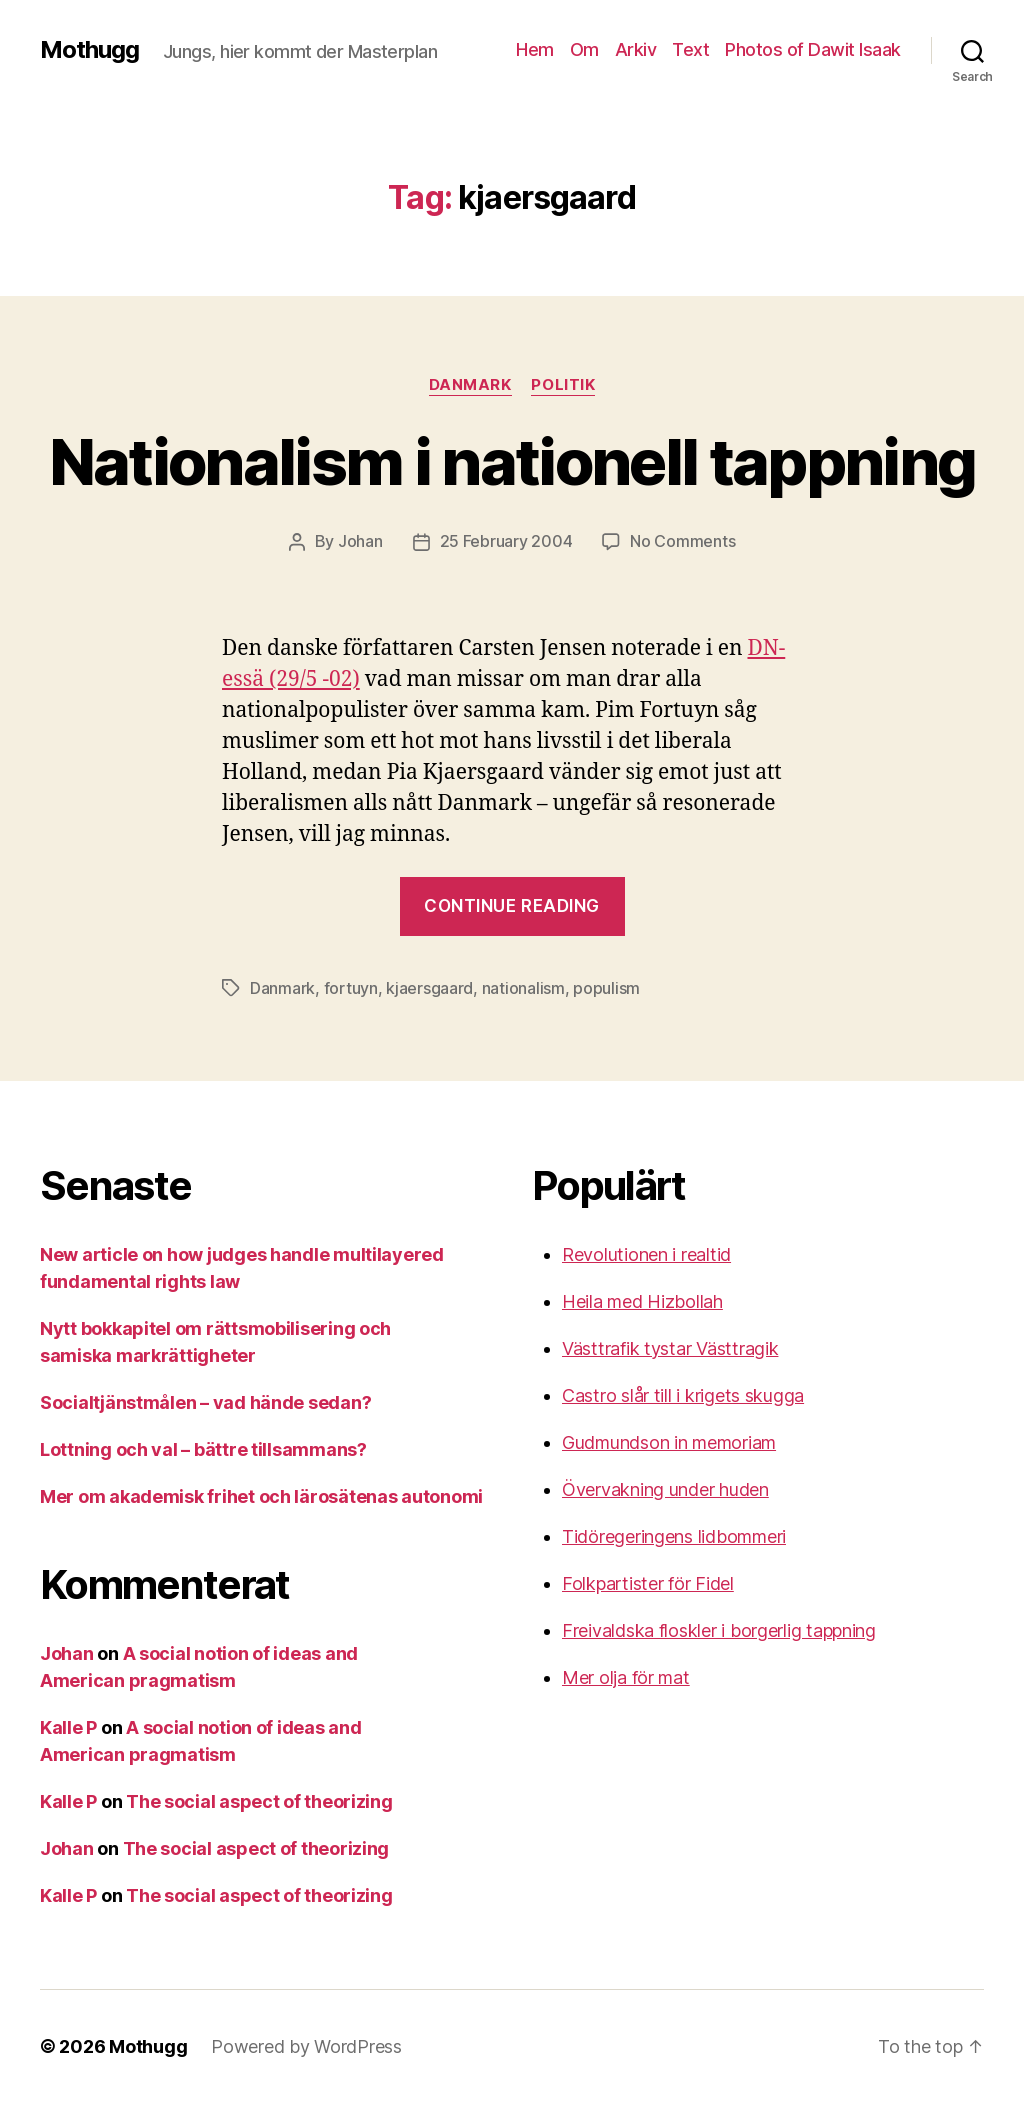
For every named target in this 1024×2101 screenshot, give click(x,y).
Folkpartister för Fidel (648, 1581)
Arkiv (636, 49)
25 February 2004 (506, 541)
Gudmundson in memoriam (669, 1440)
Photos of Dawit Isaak (813, 49)
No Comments (682, 541)
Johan (360, 541)
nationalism (523, 987)
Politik (564, 385)
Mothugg (89, 50)
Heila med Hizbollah (642, 1299)
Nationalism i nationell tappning (512, 461)
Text (690, 49)
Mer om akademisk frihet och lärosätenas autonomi (261, 1494)
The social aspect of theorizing (259, 1799)
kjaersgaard (429, 987)
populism (606, 987)
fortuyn (351, 987)
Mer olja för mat (626, 1675)
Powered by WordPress (306, 2044)
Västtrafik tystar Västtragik (670, 1346)
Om (584, 49)
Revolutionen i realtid (646, 1252)
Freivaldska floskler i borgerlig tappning (719, 1628)
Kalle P (68, 1725)
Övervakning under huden (665, 1487)
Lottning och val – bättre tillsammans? (203, 1447)
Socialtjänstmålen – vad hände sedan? (205, 1400)
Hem (535, 49)
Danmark (470, 385)
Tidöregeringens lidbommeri (674, 1534)
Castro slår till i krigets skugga (683, 1393)
